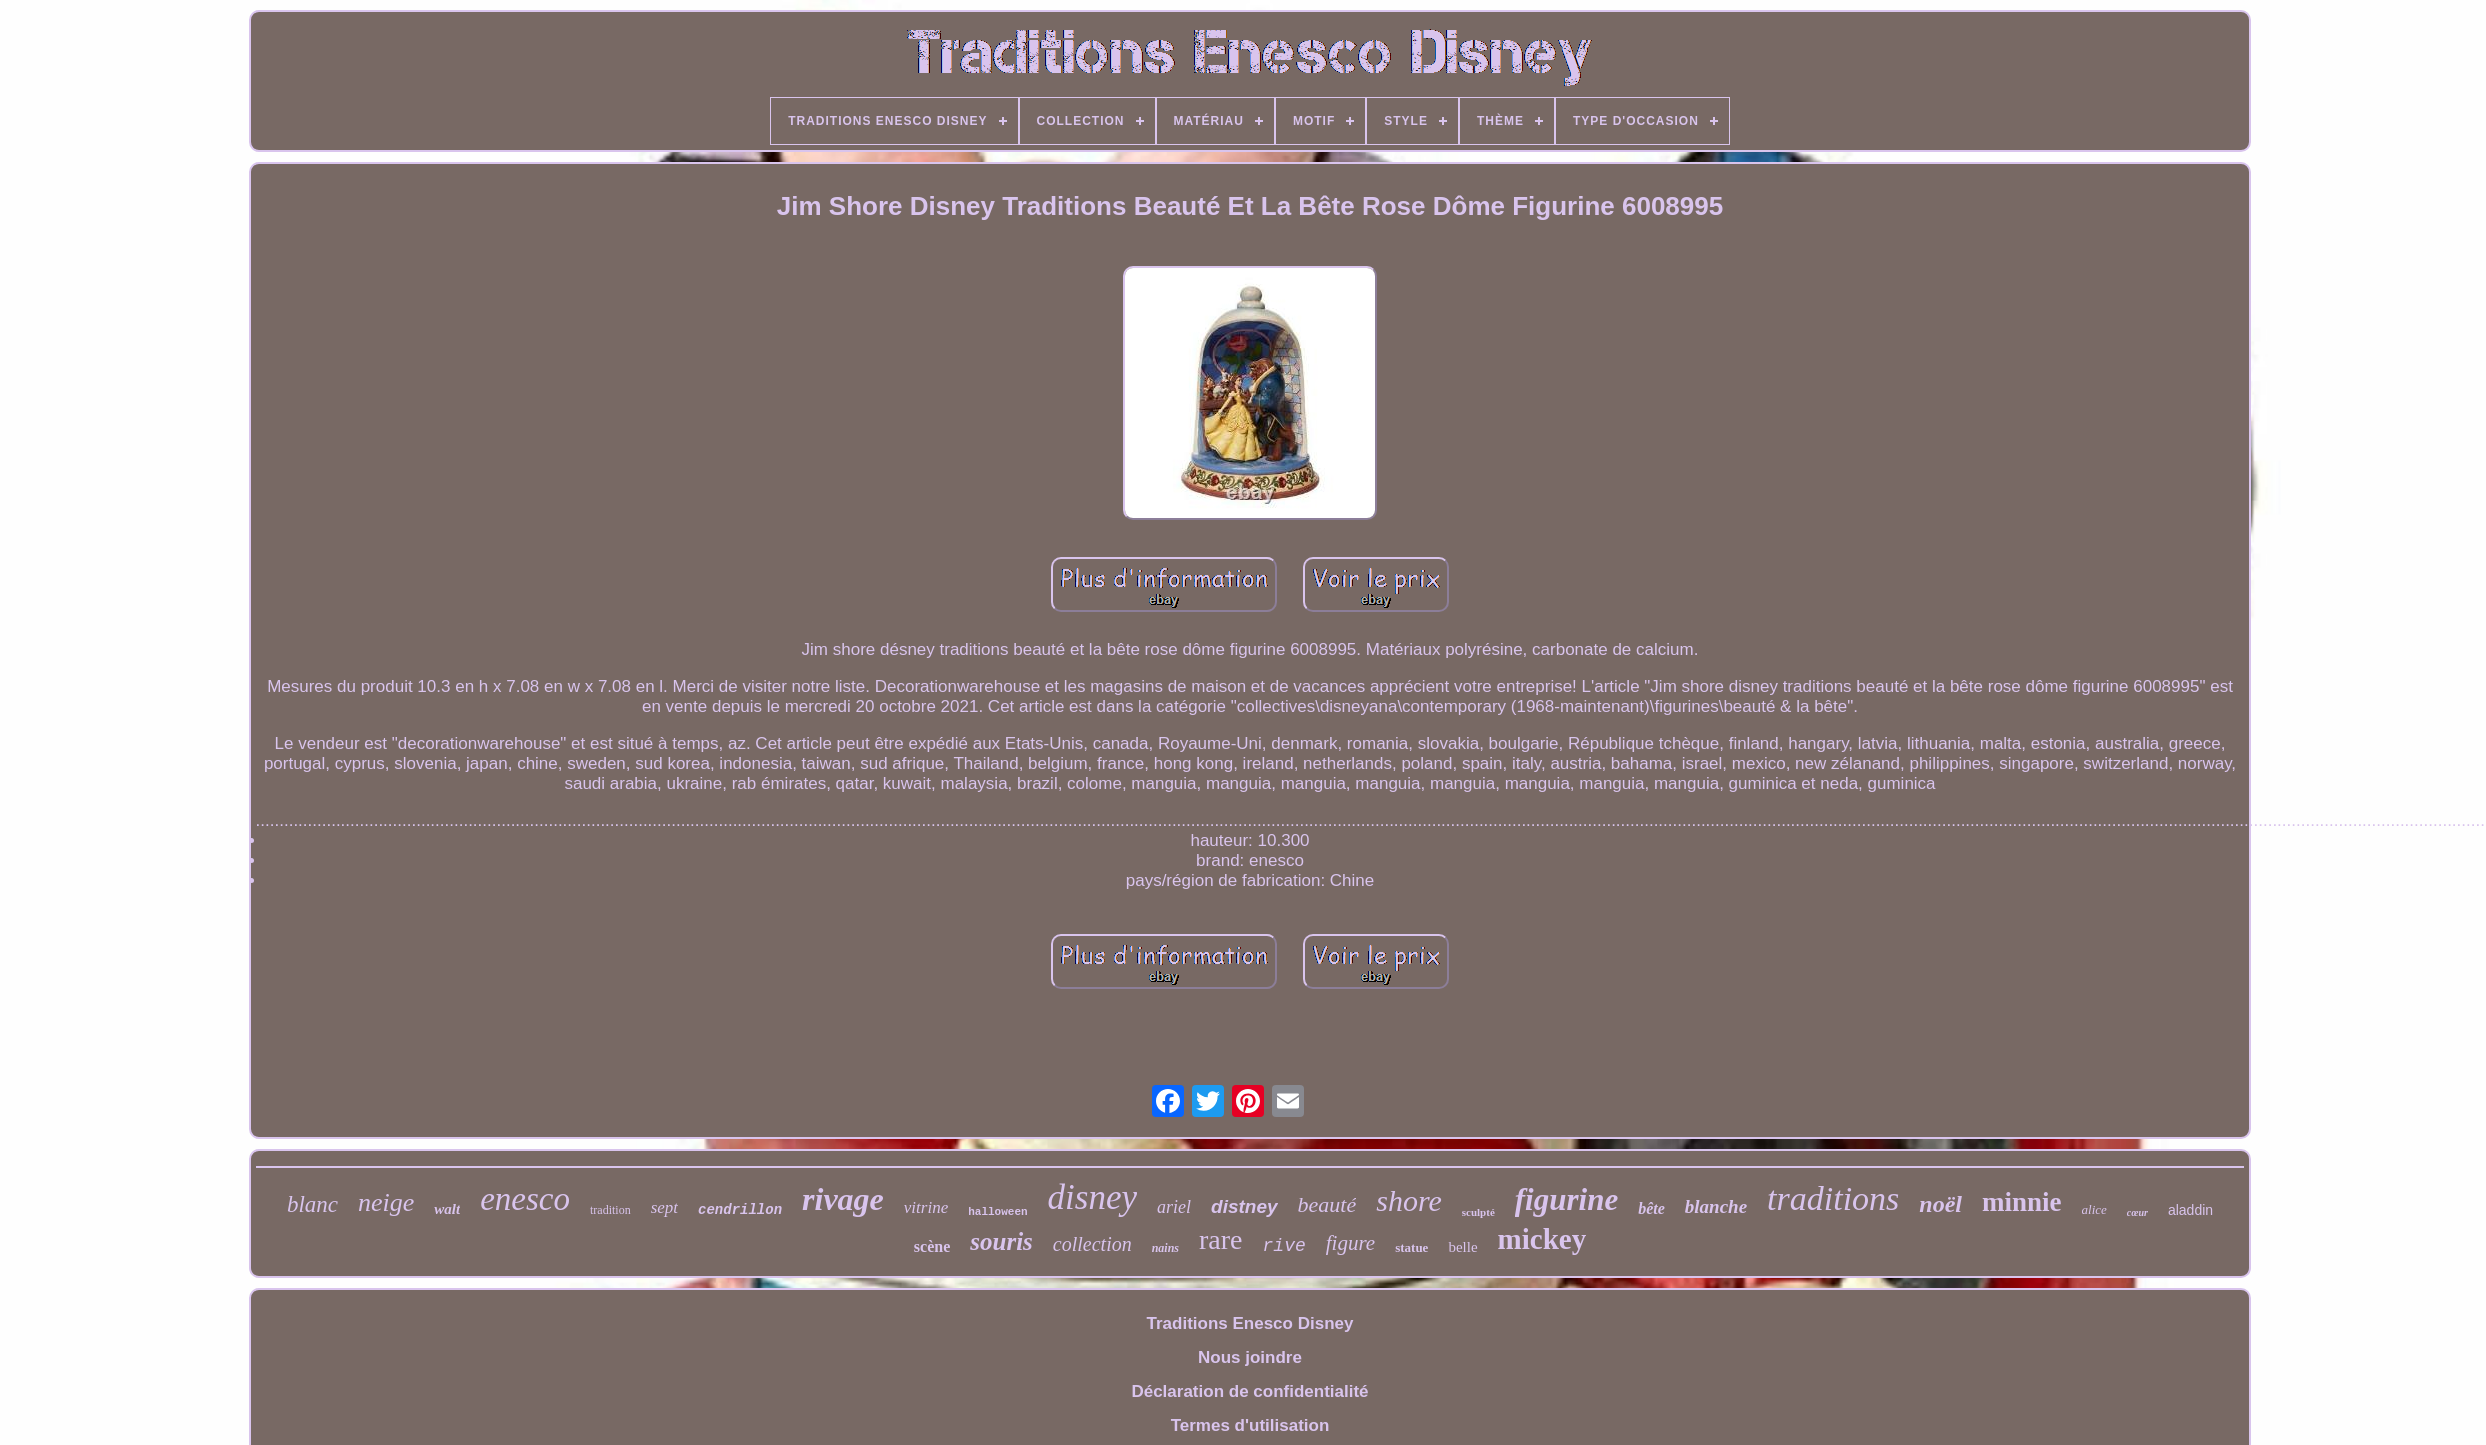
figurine (1566, 1199)
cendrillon (740, 1210)
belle (1462, 1247)
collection (1092, 1244)
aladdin (2190, 1210)
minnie (2022, 1202)
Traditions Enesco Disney (1250, 1323)
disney (1092, 1197)
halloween (997, 1212)
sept (664, 1207)
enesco (525, 1199)
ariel (1174, 1207)
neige (386, 1202)
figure (1350, 1243)
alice (2094, 1209)
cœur (2137, 1212)
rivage (843, 1199)
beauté (1327, 1204)
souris (1001, 1241)
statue (1411, 1247)
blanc (312, 1204)
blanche (1716, 1206)
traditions (1833, 1198)
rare (1221, 1239)
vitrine (926, 1207)
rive (1284, 1246)
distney (1244, 1206)
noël (1940, 1204)
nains (1165, 1248)
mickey (1542, 1239)
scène (932, 1246)
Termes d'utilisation (1250, 1425)
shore (1409, 1200)
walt (447, 1209)
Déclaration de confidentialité (1249, 1391)
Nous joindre (1250, 1357)
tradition (610, 1210)
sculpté (1478, 1212)
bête (1651, 1208)
